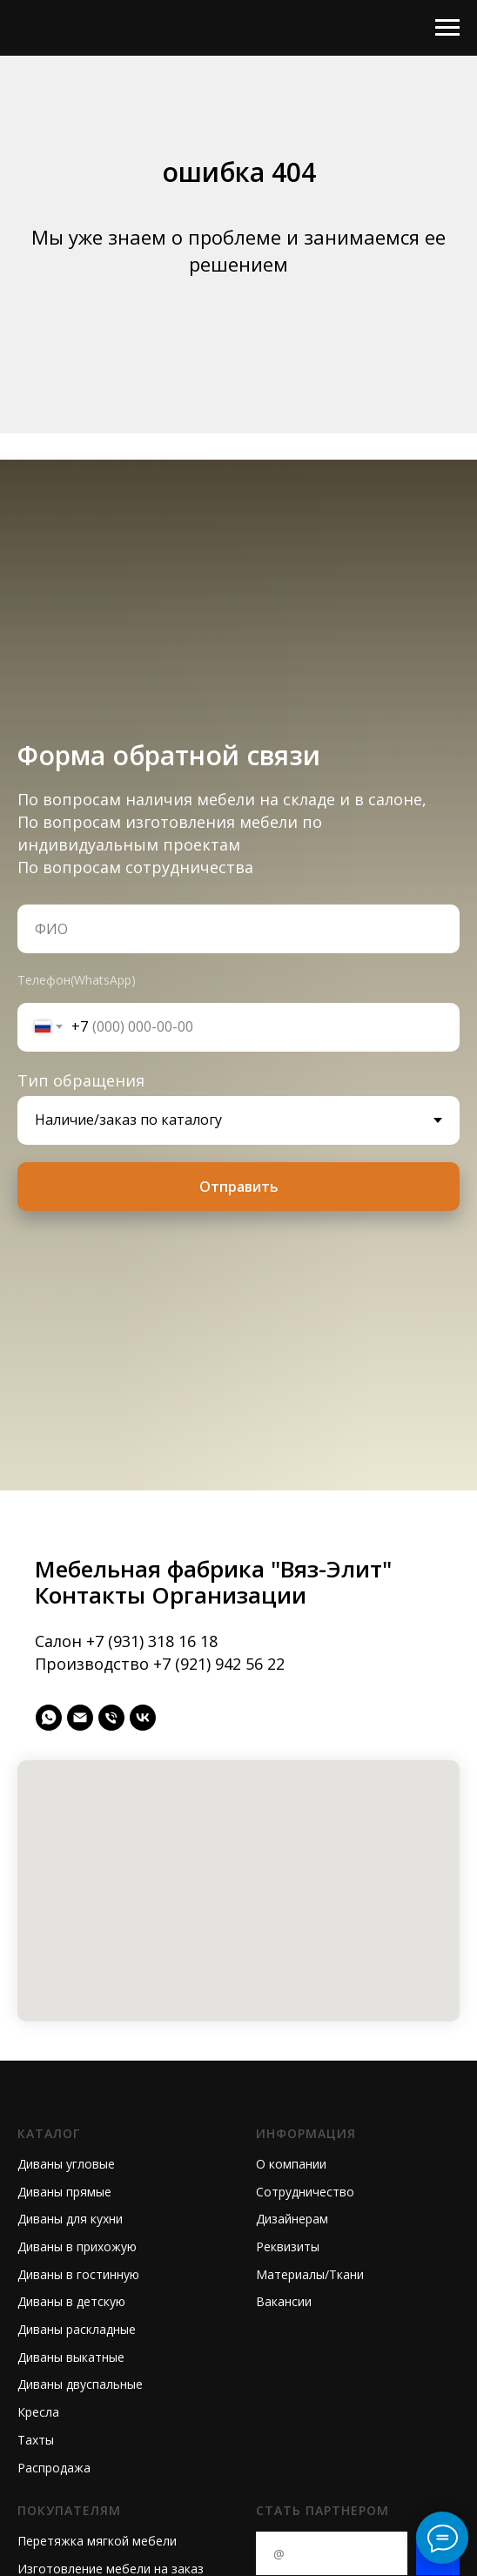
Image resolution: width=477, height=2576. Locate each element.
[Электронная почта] (80, 1718)
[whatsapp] (49, 1718)
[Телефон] (111, 1718)
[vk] (143, 1718)
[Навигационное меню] (447, 28)
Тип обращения (80, 1080)
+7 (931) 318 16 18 (152, 1641)
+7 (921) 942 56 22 (219, 1663)
